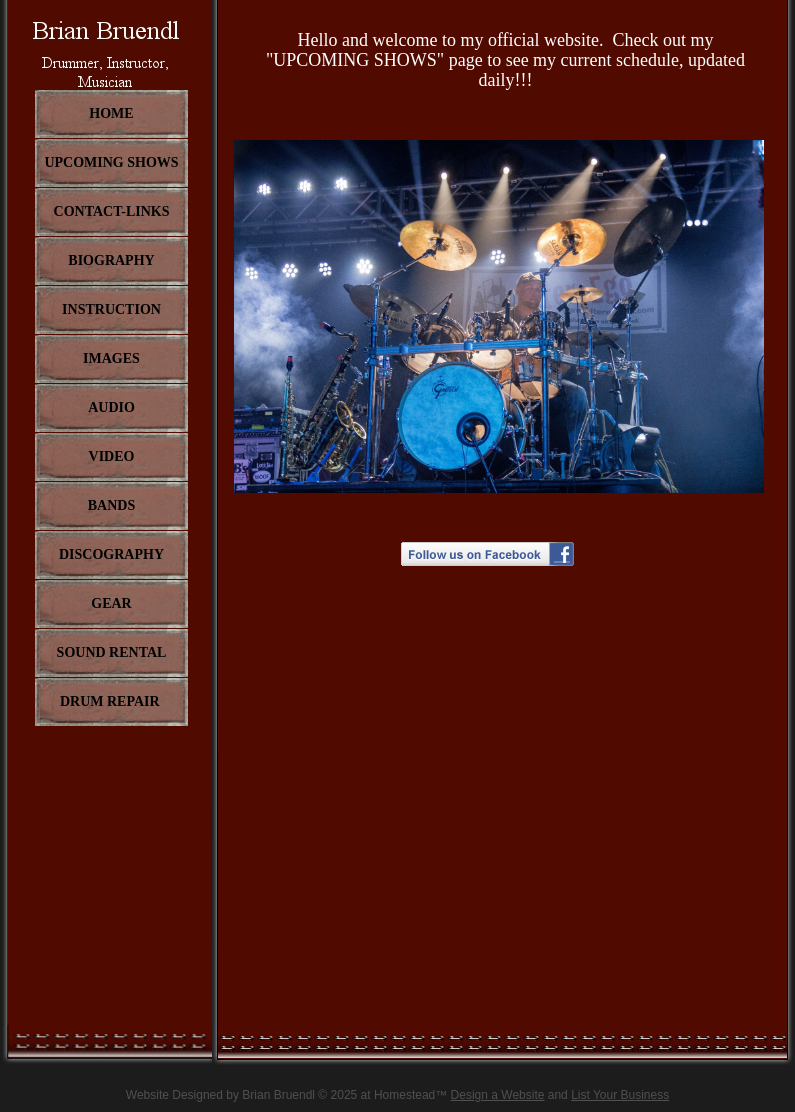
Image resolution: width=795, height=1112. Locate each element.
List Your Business (620, 1095)
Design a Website (498, 1095)
